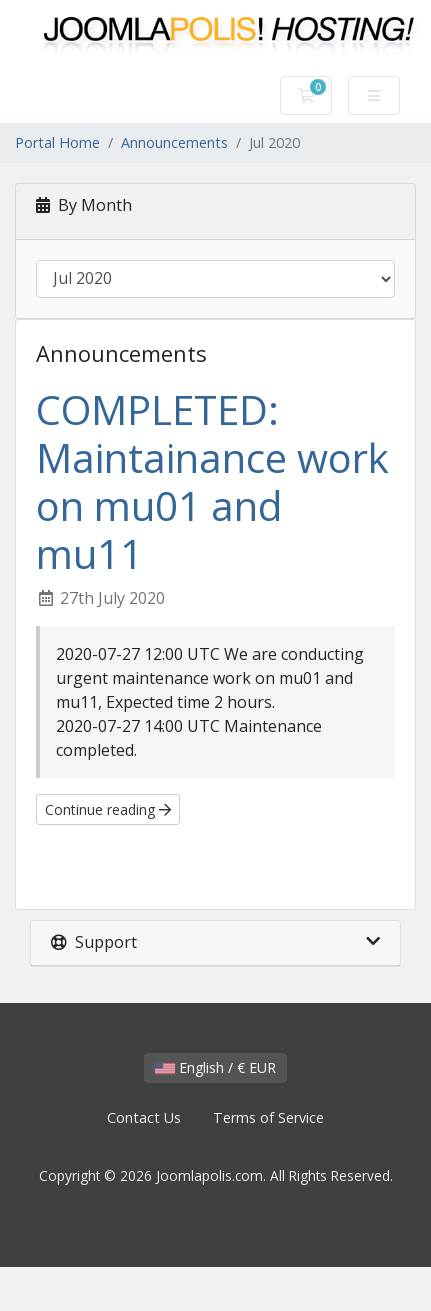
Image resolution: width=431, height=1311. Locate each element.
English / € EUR (215, 1067)
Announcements (174, 142)
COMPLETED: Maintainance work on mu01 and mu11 (212, 481)
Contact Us (144, 1117)
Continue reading (108, 809)
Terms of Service (268, 1117)
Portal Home (57, 142)
